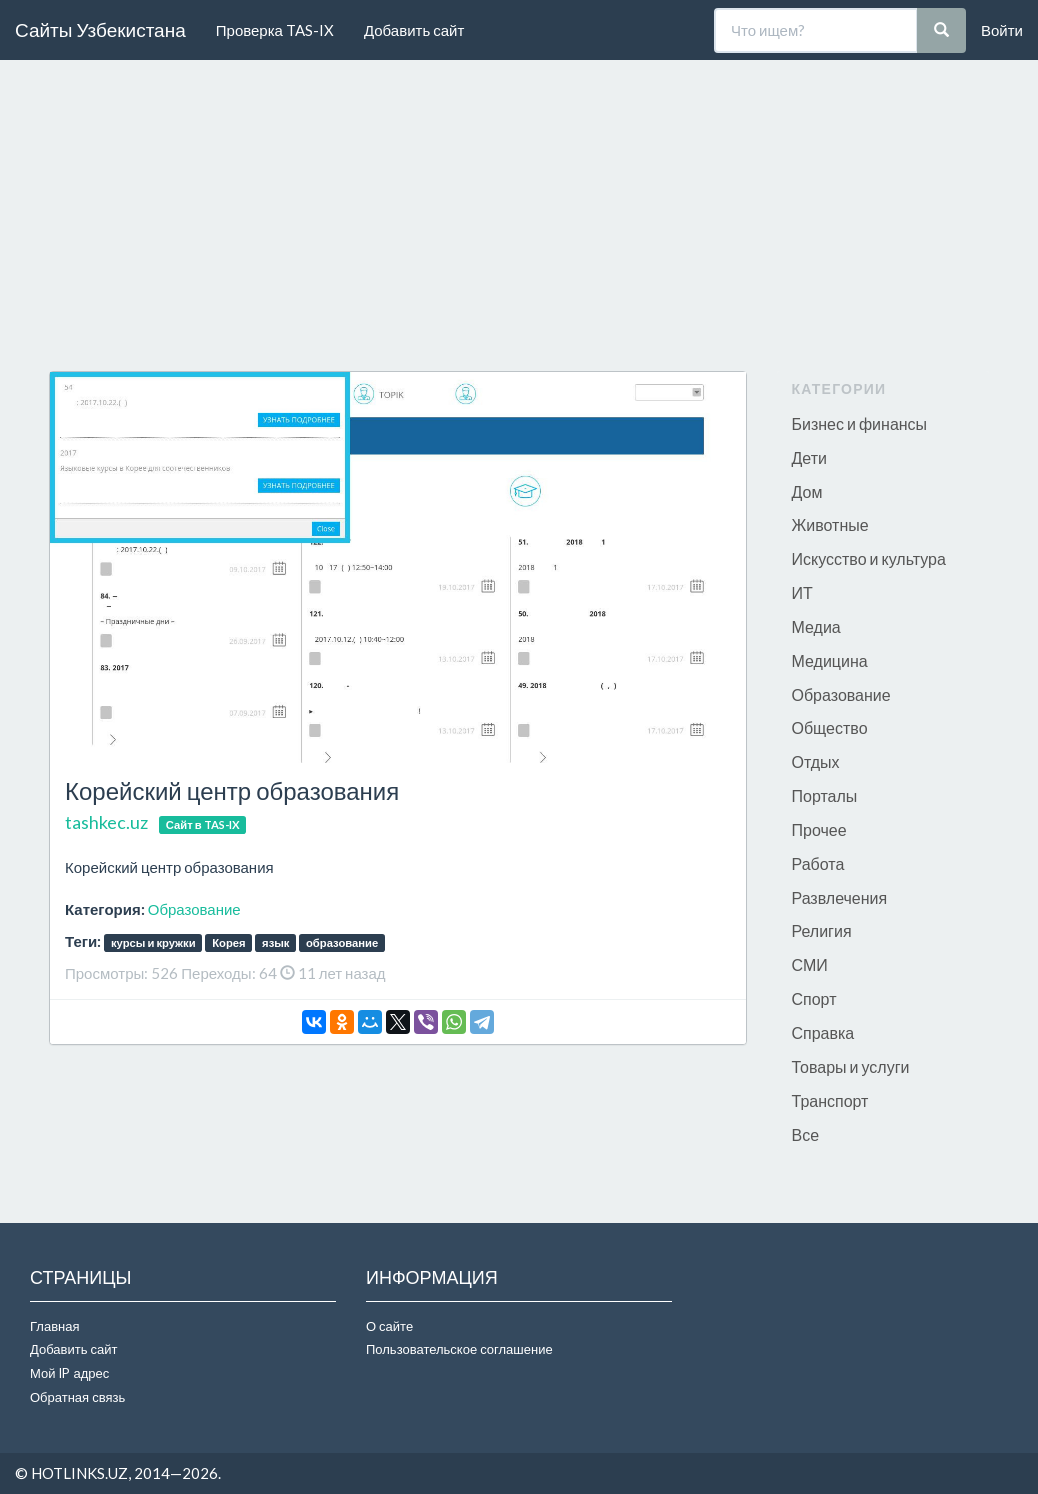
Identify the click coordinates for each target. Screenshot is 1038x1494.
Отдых (816, 761)
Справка (823, 1032)
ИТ (802, 592)
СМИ (810, 964)
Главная (54, 1326)
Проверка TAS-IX (275, 30)
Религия (822, 930)
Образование (194, 909)
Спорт (814, 998)
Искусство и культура (869, 558)
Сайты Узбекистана (100, 29)
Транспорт (830, 1100)
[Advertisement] (519, 221)
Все (806, 1134)
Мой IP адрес (69, 1373)
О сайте (389, 1326)
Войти (1002, 30)
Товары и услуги (851, 1066)
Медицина (830, 660)
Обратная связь (77, 1397)
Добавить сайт (414, 30)
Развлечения (840, 897)
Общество (830, 727)
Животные (830, 524)
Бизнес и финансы (860, 423)
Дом (807, 491)
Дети (809, 457)
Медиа (816, 626)
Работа (818, 863)
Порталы (825, 795)
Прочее (819, 829)
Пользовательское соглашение (459, 1349)
